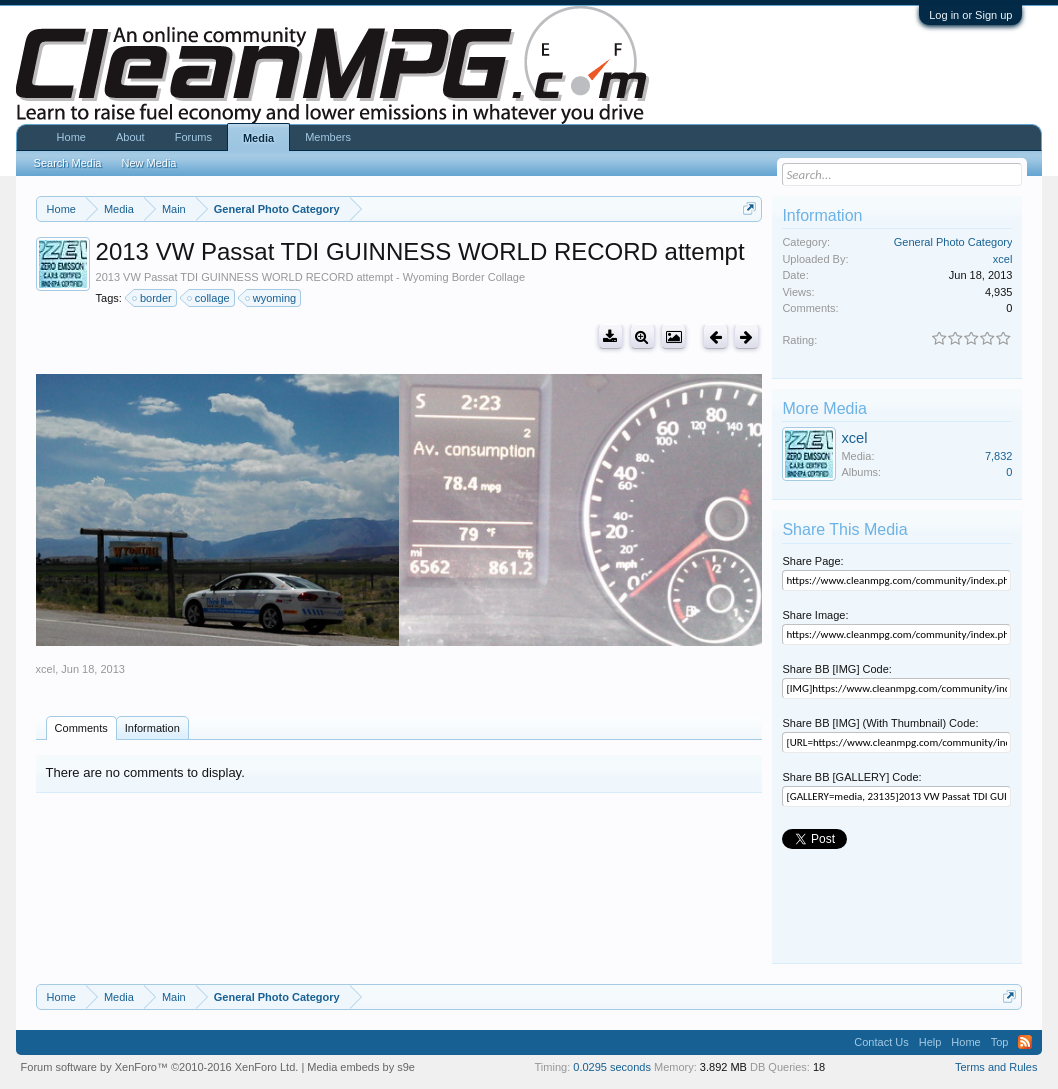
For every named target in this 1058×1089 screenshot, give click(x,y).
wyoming (271, 298)
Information (152, 728)
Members (328, 137)
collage (209, 298)
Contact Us (881, 1042)
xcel (46, 669)
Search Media (68, 163)
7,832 (999, 456)
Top (1000, 1042)
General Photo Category (953, 242)
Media (258, 138)
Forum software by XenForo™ (160, 1067)
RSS (1025, 1042)
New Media (148, 163)
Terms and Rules (996, 1067)
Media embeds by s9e (361, 1067)
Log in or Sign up (970, 15)
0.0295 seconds (612, 1067)
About (130, 137)
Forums (193, 137)
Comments (81, 728)
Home (71, 137)
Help (930, 1042)
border (153, 298)
